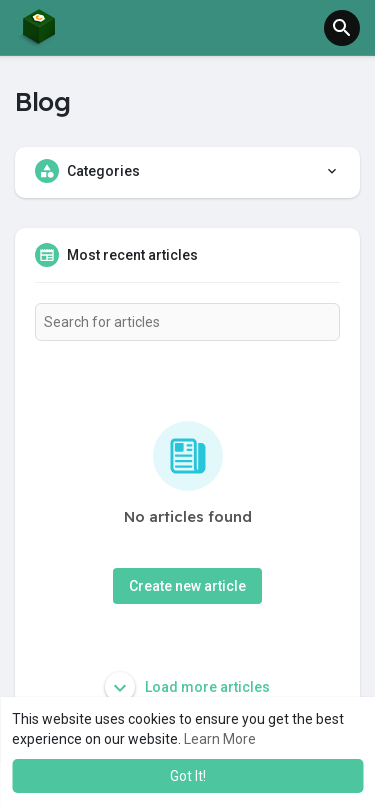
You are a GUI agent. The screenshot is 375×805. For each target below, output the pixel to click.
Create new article (187, 586)
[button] (342, 28)
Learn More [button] (220, 739)
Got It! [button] (188, 776)
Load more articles (187, 687)
